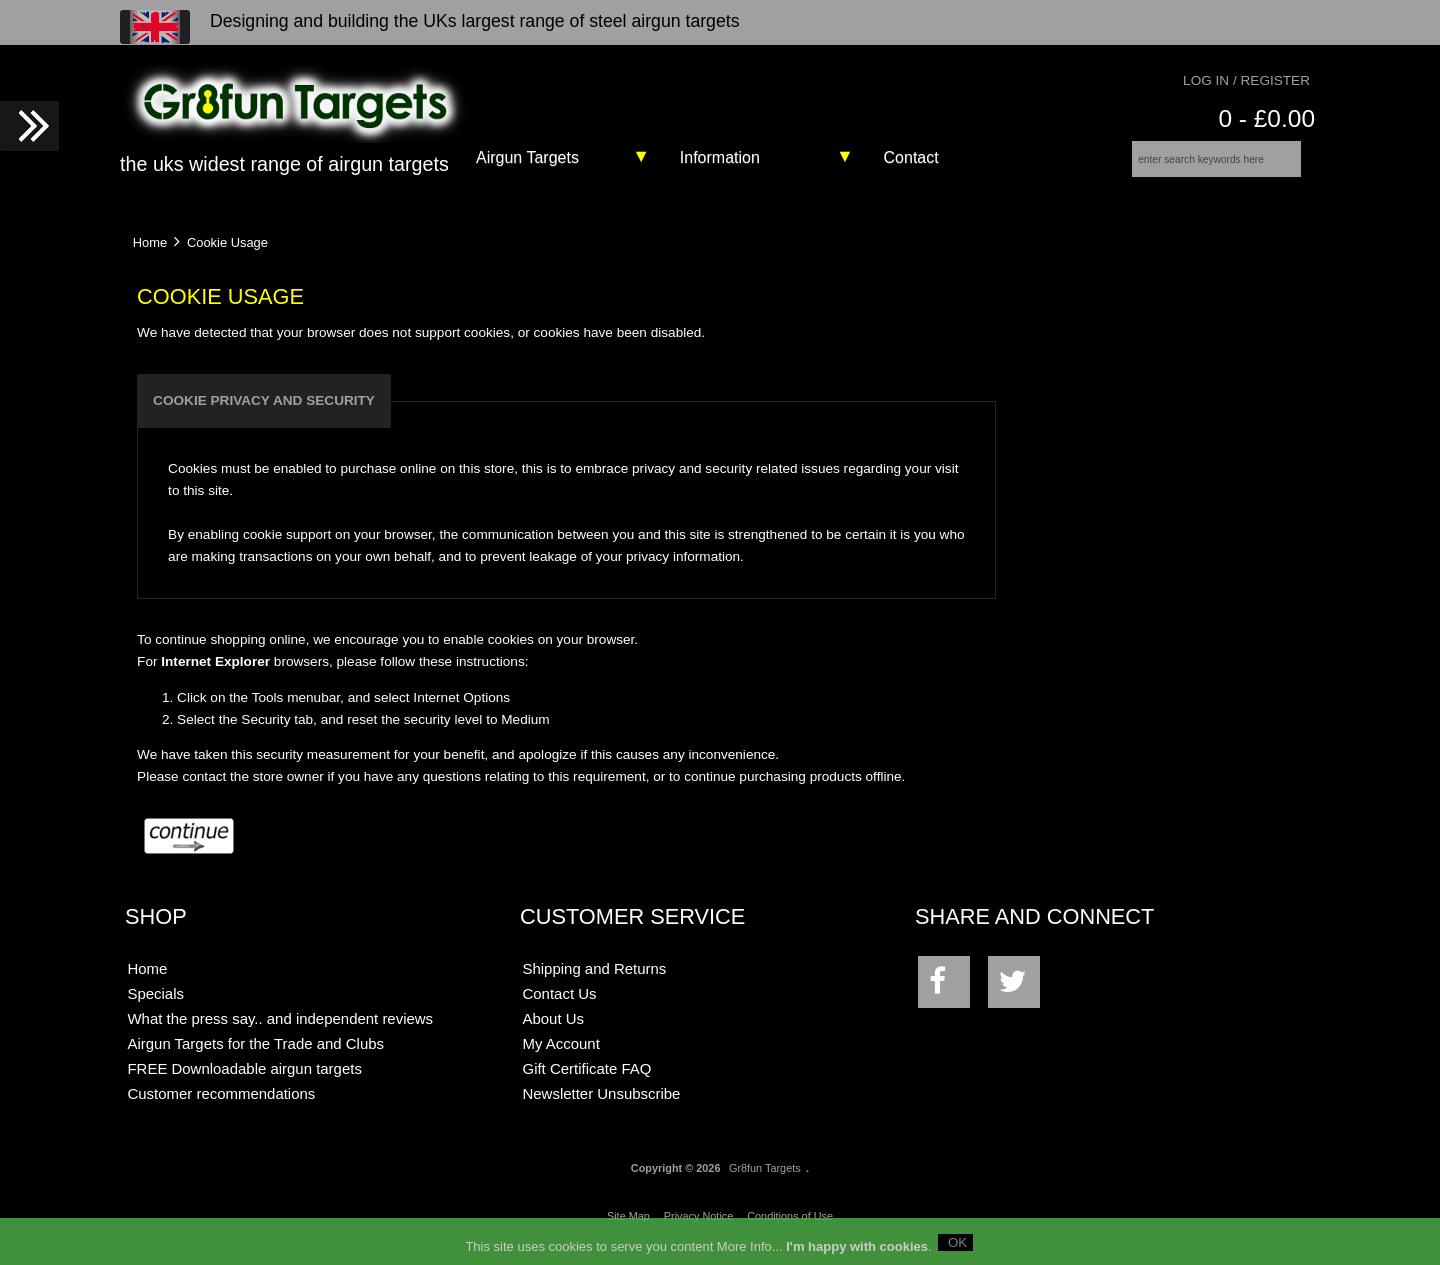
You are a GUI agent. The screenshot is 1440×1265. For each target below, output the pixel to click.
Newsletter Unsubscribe (602, 1107)
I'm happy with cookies (857, 1250)
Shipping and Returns (595, 982)
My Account (561, 1057)
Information (720, 157)
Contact (911, 157)
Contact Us (560, 1007)
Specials (155, 1007)
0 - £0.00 (1266, 118)
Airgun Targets (527, 157)
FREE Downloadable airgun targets (244, 1082)
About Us (554, 1032)
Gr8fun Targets (765, 1182)
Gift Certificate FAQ (587, 1082)
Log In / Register (1246, 80)
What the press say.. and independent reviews (280, 1032)
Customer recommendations (221, 1107)
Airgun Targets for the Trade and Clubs (255, 1057)
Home (150, 255)
